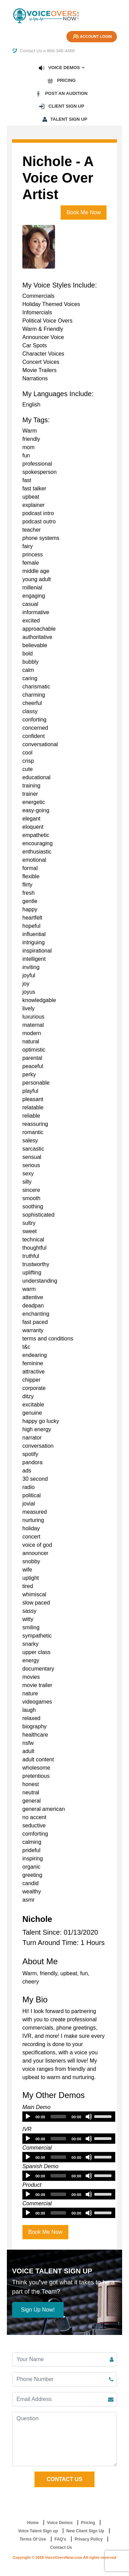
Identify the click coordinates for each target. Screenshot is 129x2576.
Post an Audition (61, 93)
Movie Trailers (39, 370)
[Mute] (88, 2116)
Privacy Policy (89, 2539)
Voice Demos (59, 67)
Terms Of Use (33, 2539)
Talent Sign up (64, 119)
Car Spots (34, 345)
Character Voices (43, 354)
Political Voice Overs (47, 321)
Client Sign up (61, 106)
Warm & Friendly (42, 329)
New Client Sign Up (85, 2531)
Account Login (92, 37)
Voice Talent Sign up (38, 2531)
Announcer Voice (43, 337)
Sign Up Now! (38, 2310)
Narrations (35, 378)
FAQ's (60, 2539)
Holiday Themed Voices (51, 304)
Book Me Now (83, 212)
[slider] (58, 2116)
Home (33, 2522)
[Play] (27, 2116)
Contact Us (27, 50)
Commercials (38, 296)
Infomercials (37, 312)
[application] (68, 2116)
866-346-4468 (61, 50)
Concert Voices (41, 362)
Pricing (61, 80)
